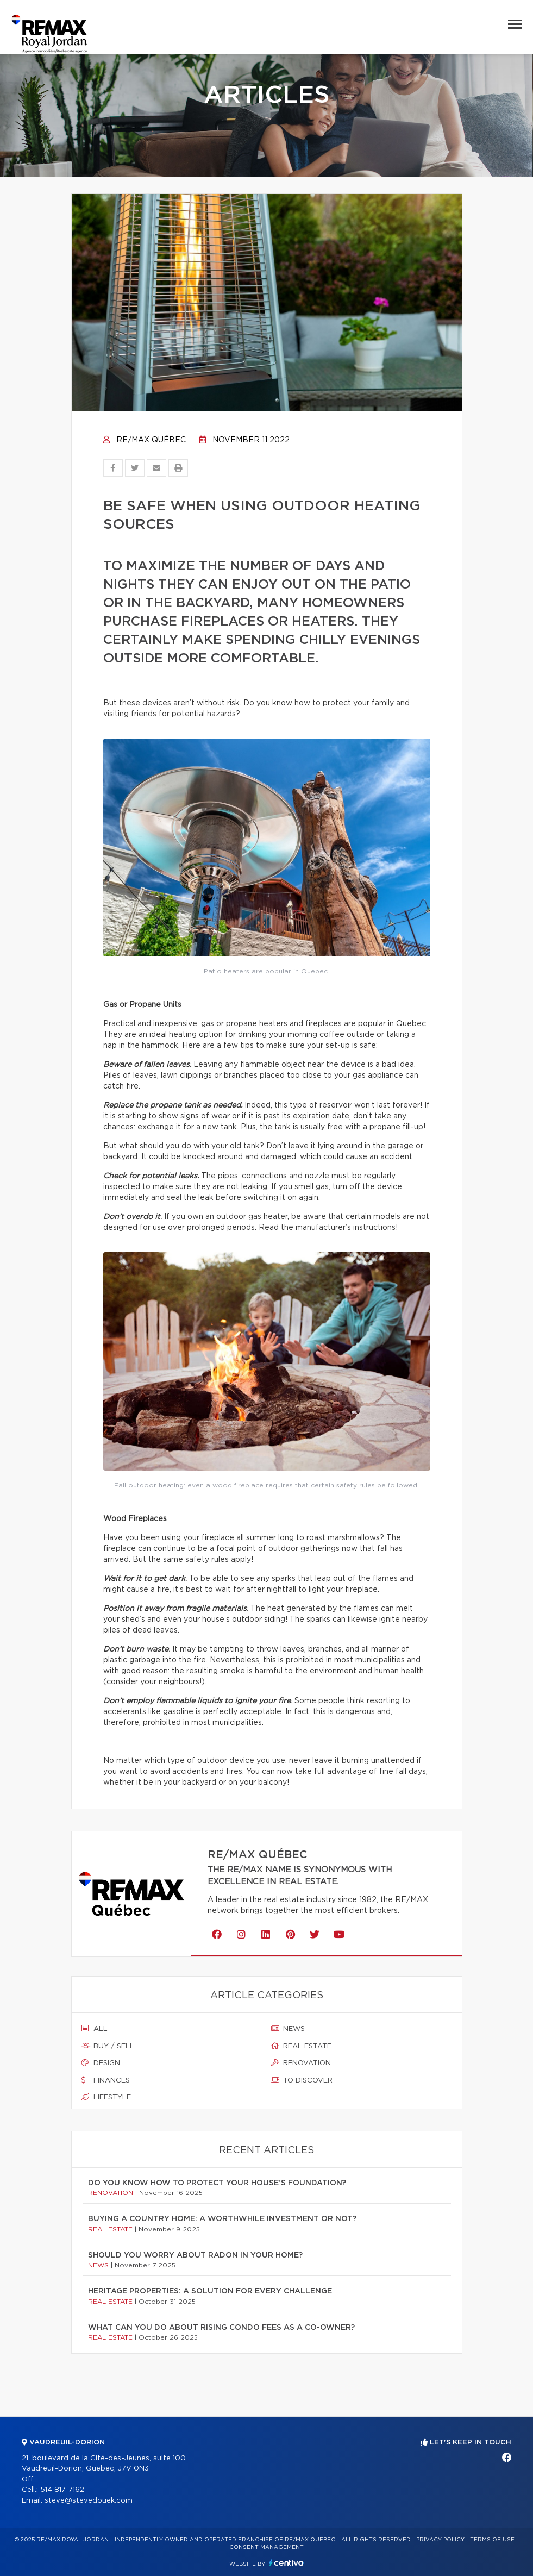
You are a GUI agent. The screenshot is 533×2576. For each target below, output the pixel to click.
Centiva (286, 2562)
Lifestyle (106, 2097)
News (288, 2029)
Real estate (301, 2046)
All (94, 2029)
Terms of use (492, 2539)
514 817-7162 (62, 2489)
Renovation (301, 2063)
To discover (302, 2080)
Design (100, 2063)
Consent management (266, 2547)
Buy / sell (107, 2046)
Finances (105, 2080)
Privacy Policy (440, 2539)
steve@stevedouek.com (89, 2500)
